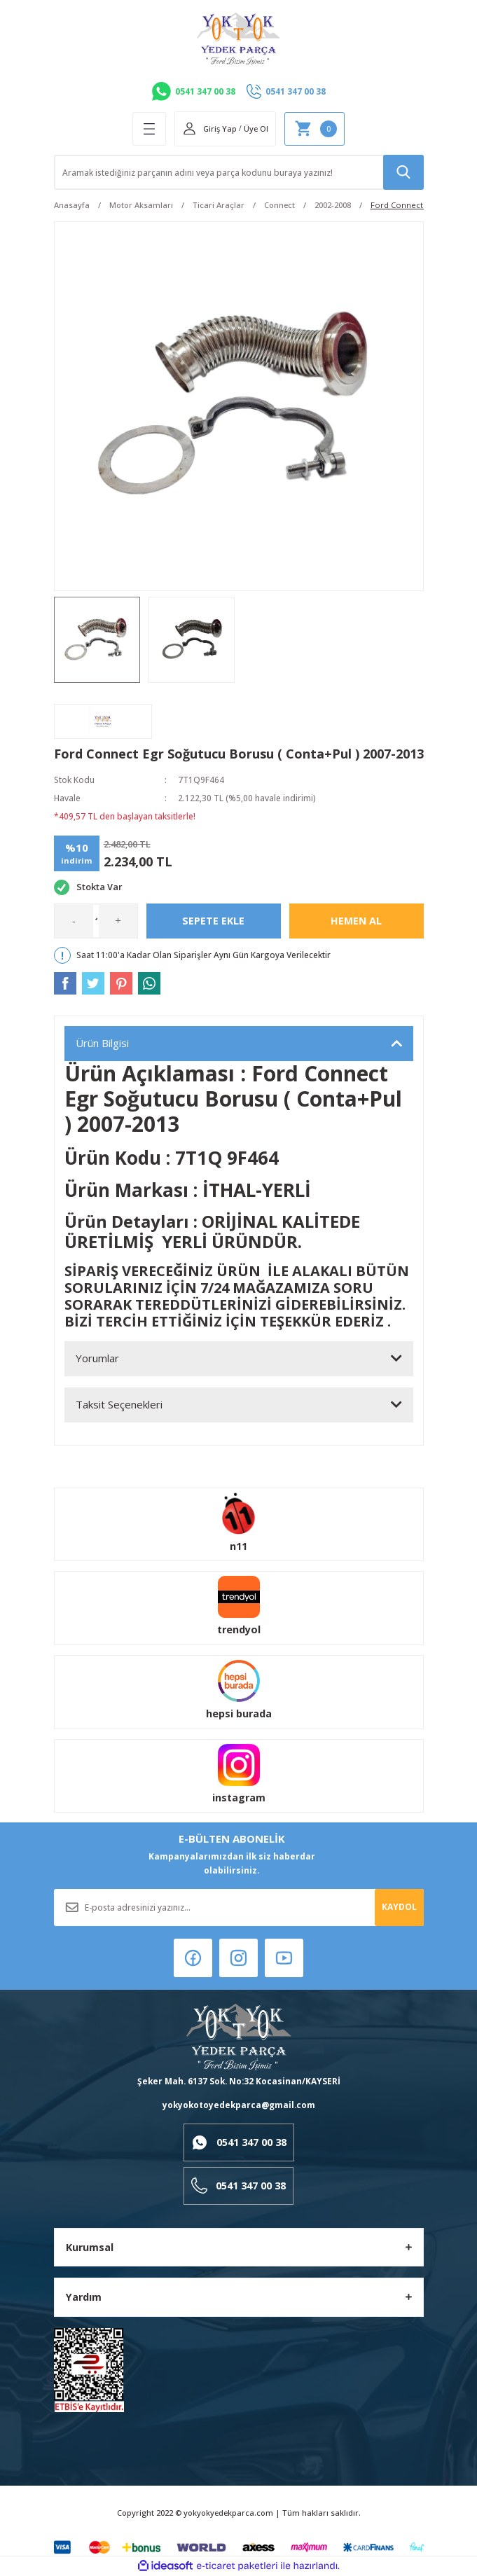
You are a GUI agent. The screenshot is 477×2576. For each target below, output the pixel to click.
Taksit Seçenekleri (119, 1404)
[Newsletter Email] (239, 1907)
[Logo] (238, 39)
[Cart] (314, 129)
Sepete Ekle (213, 920)
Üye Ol (256, 128)
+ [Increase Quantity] (118, 920)
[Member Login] (209, 129)
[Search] (239, 172)
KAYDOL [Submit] (399, 1906)
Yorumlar (97, 1358)
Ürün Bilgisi (102, 1043)
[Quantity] (96, 921)
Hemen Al (356, 920)
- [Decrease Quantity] (74, 920)
